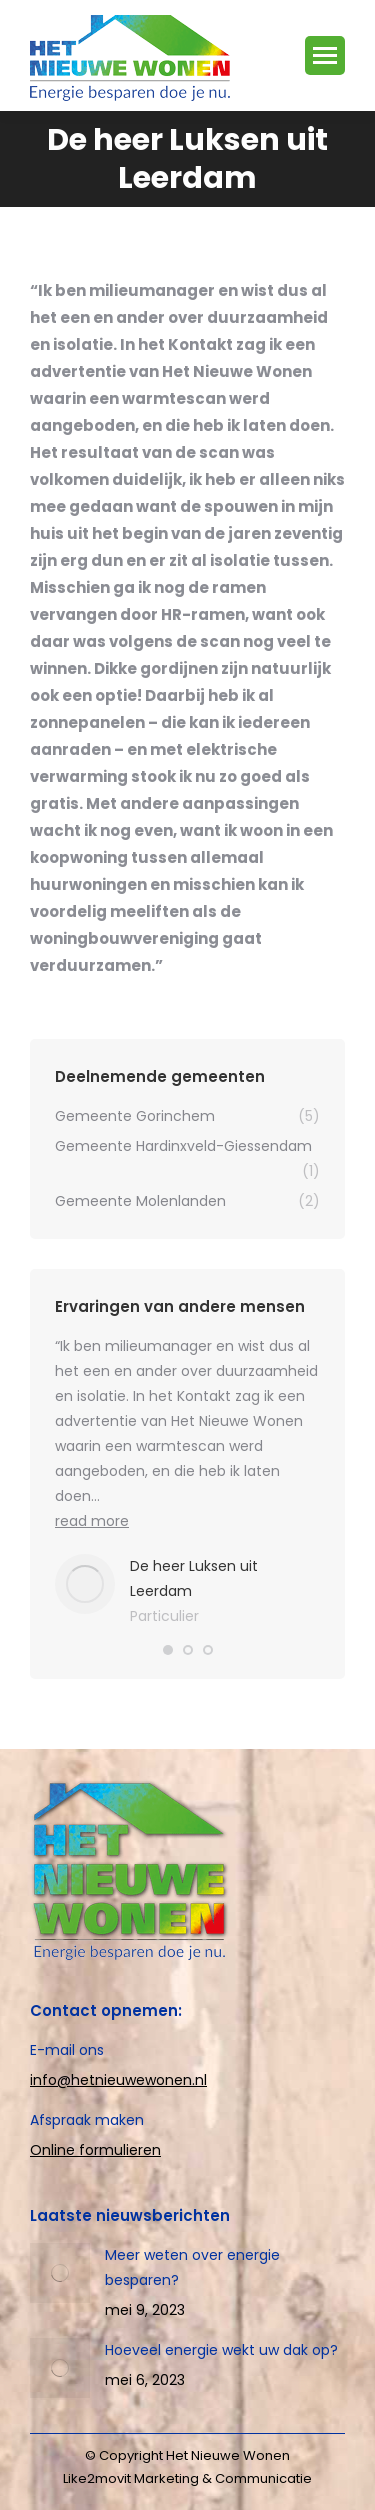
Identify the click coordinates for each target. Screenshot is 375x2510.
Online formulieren (95, 2150)
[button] (168, 1650)
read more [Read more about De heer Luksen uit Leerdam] (92, 1521)
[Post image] (60, 2273)
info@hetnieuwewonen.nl (118, 2080)
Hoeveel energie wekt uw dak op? (221, 2350)
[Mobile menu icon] (325, 55)
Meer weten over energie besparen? (192, 2267)
